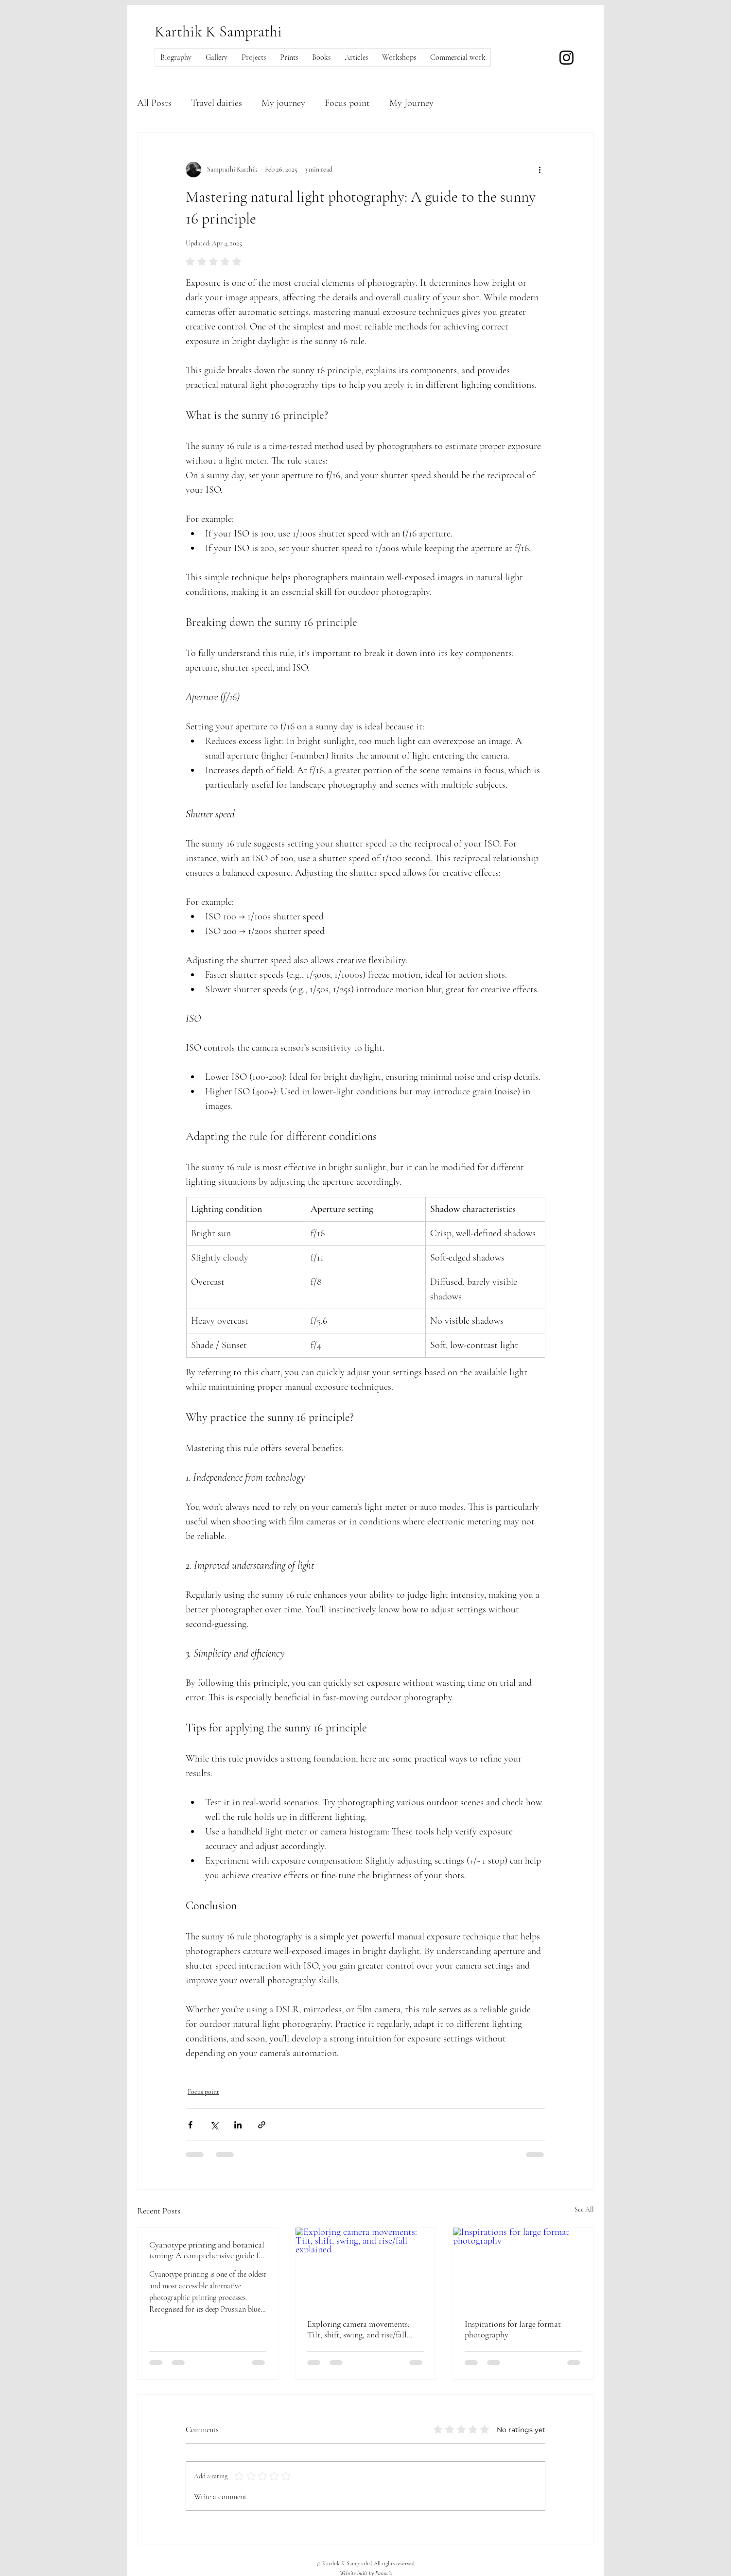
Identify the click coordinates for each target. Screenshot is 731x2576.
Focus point (347, 103)
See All (584, 2209)
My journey (283, 103)
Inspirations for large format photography (513, 2329)
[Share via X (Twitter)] (214, 2124)
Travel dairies (216, 103)
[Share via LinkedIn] (238, 2124)
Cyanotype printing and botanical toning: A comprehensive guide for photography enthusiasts (207, 2250)
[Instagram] (566, 57)
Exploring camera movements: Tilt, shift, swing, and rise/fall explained (358, 2329)
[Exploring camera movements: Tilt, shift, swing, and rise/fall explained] (366, 2267)
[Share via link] (261, 2124)
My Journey (411, 103)
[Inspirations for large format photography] (523, 2267)
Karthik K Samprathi (218, 31)
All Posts (154, 103)
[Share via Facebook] (190, 2124)
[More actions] (539, 169)
